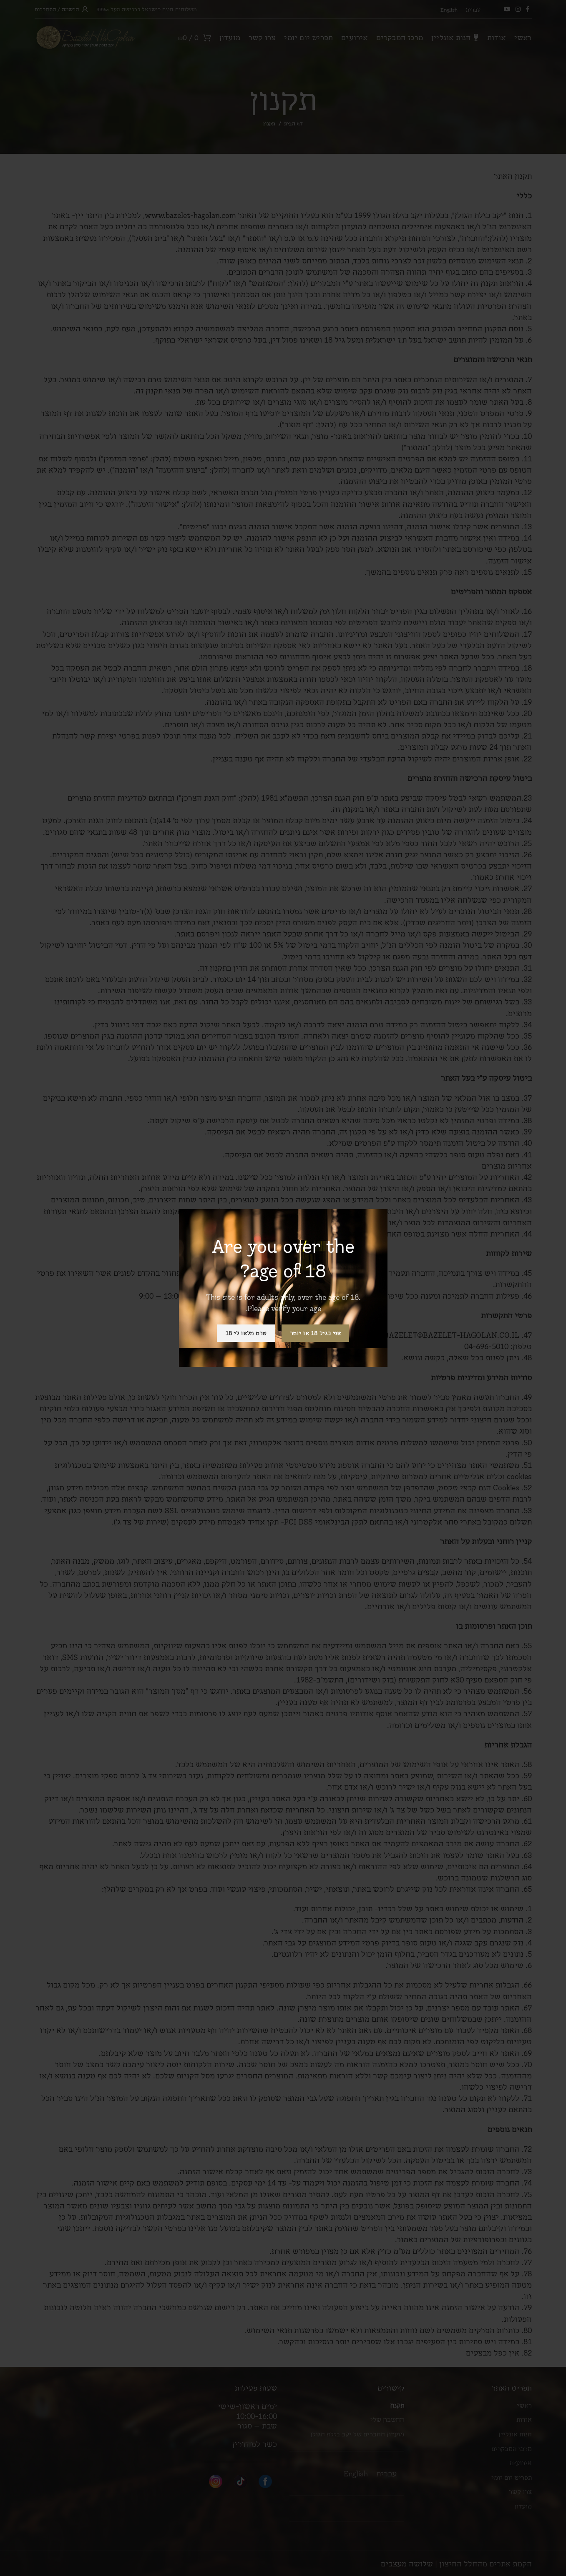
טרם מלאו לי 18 (246, 1333)
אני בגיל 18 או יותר (315, 1333)
